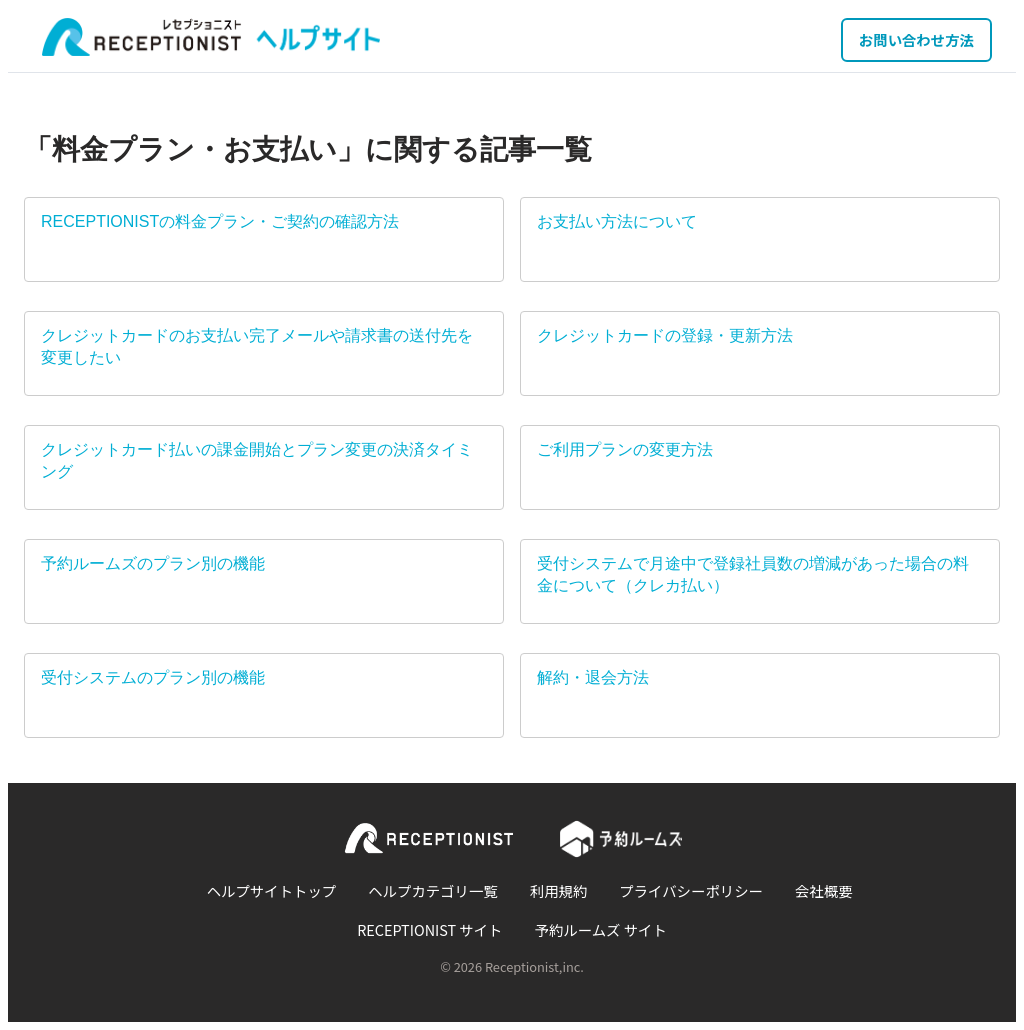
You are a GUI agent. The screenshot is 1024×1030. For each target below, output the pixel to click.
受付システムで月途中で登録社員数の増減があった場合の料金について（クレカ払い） (753, 574)
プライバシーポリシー (691, 890)
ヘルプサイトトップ (272, 890)
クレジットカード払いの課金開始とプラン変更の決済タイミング (257, 460)
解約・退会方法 (593, 677)
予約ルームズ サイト (601, 929)
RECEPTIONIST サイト (429, 929)
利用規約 (559, 890)
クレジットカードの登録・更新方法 (665, 335)
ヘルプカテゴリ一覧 (433, 890)
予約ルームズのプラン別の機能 (153, 563)
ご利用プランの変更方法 (625, 449)
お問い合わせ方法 (916, 39)
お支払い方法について (617, 221)
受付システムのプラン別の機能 (153, 677)
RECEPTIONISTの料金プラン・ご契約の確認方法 (220, 221)
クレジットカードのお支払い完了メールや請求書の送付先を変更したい (257, 346)
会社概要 (824, 890)
